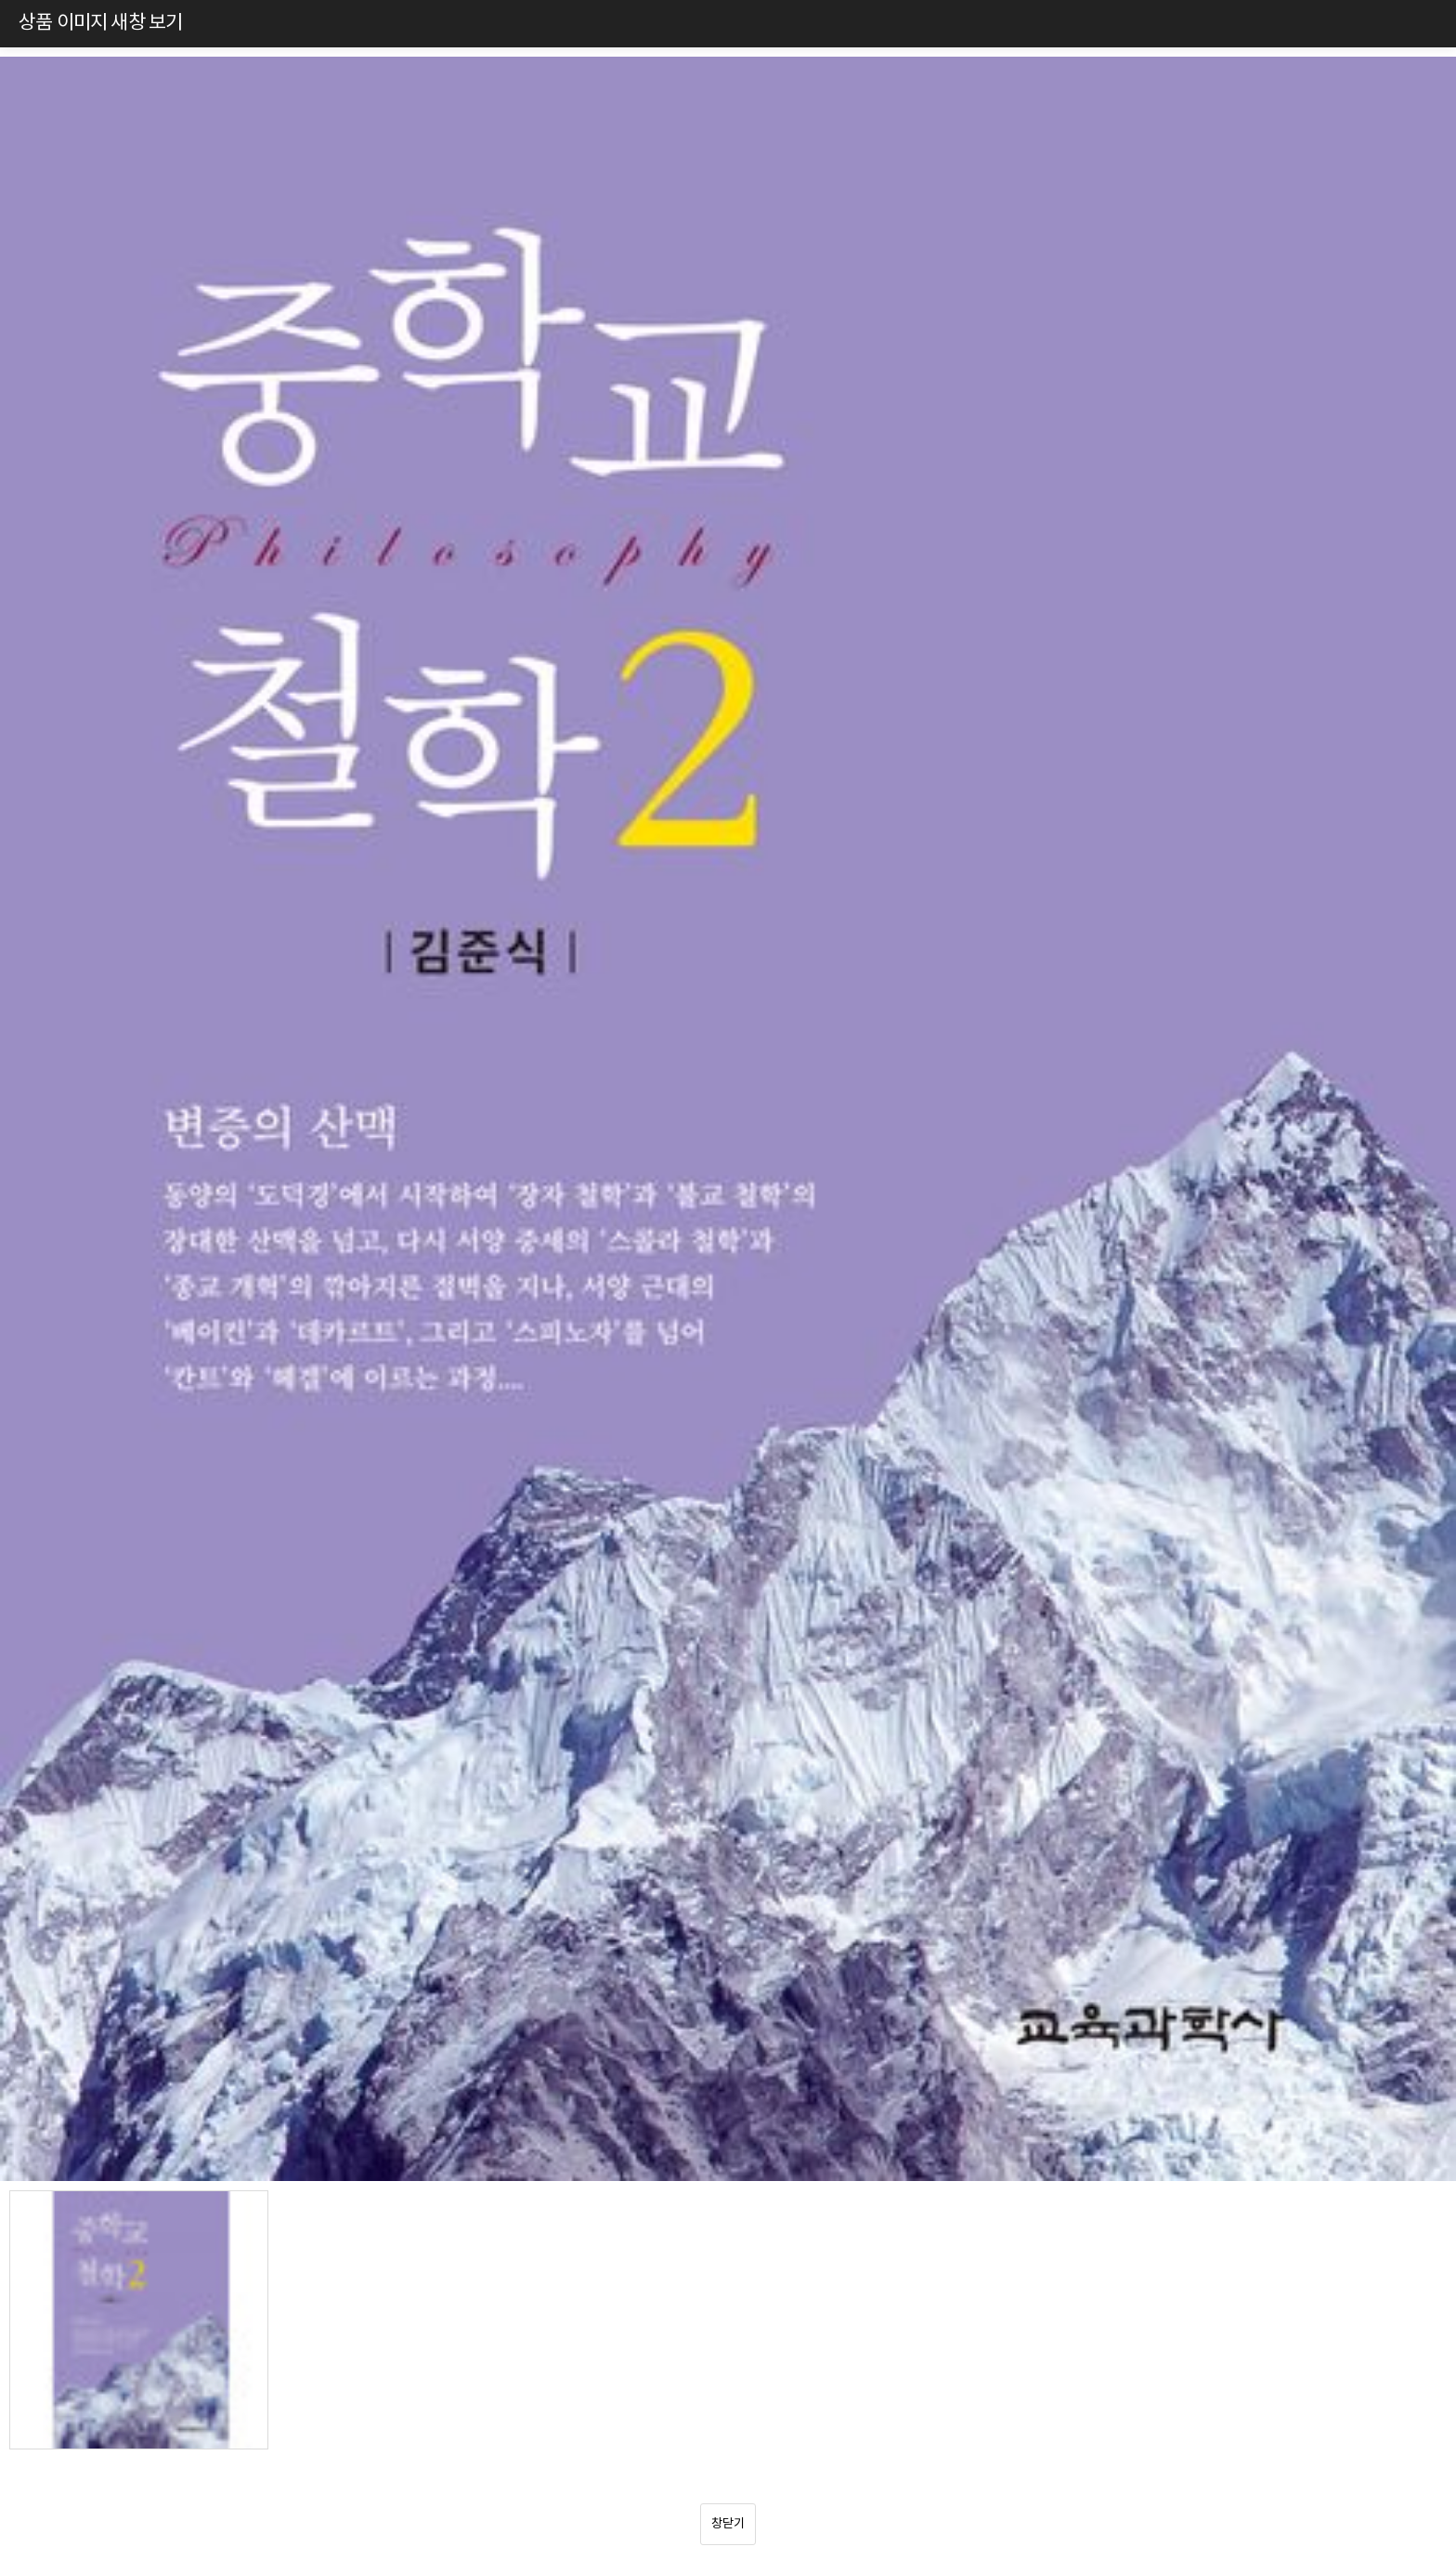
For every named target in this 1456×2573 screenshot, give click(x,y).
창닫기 (728, 2523)
